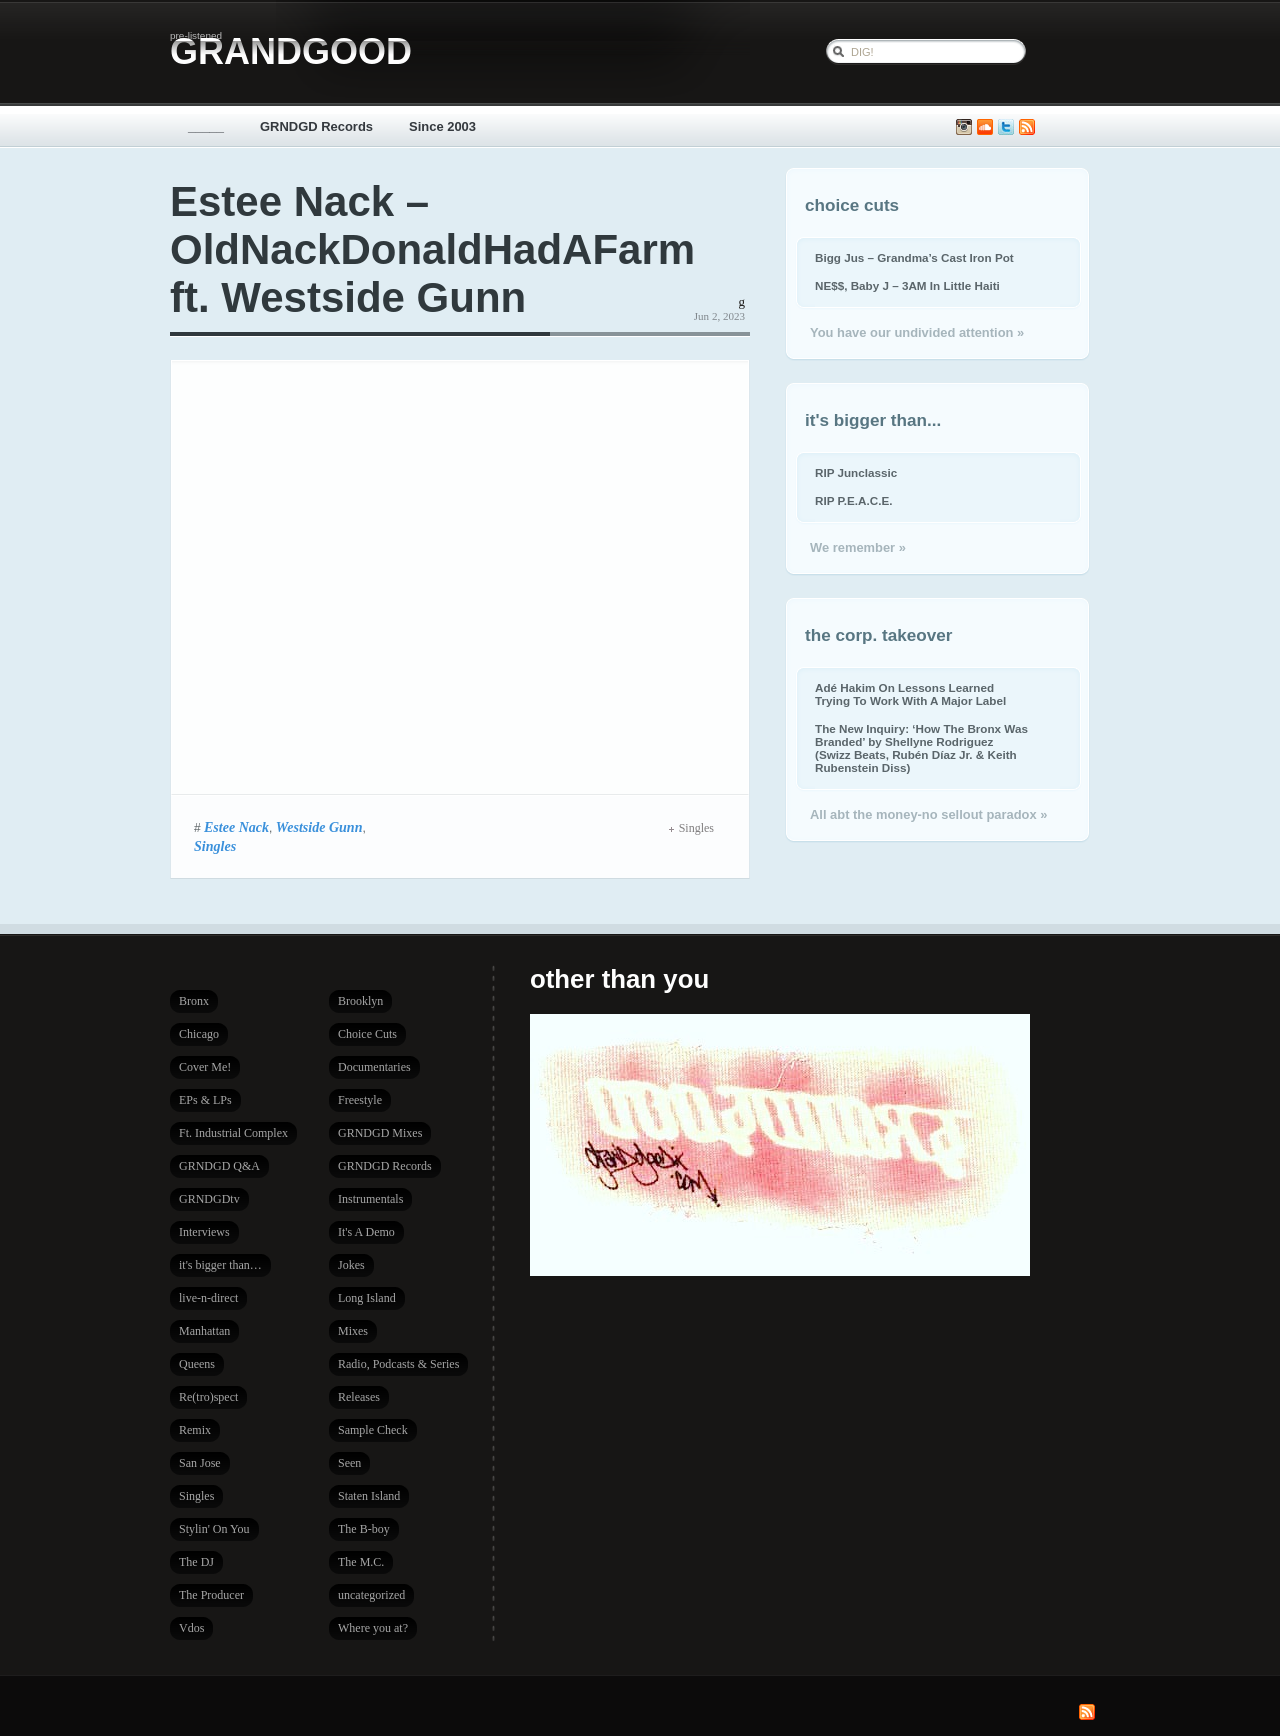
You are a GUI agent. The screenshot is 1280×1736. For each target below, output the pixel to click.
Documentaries (374, 1067)
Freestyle (360, 1100)
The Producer (211, 1595)
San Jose (200, 1463)
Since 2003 (442, 126)
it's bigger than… (220, 1265)
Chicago (199, 1034)
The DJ (196, 1562)
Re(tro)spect (208, 1397)
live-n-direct (208, 1298)
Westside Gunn (319, 827)
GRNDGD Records (316, 126)
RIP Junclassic (856, 472)
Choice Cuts (367, 1034)
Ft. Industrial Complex (233, 1133)
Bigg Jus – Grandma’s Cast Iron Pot (914, 257)
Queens (197, 1364)
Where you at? (373, 1628)
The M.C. (361, 1562)
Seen (349, 1463)
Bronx (194, 1001)
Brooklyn (360, 1001)
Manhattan (204, 1331)
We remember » (858, 547)
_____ (206, 126)
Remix (195, 1430)
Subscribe (1027, 127)
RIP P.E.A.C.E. (853, 500)
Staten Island (369, 1496)
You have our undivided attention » (917, 332)
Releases (359, 1397)
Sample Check (373, 1430)
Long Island (367, 1298)
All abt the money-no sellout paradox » (928, 814)
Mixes (353, 1331)
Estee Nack (236, 827)
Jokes (351, 1265)
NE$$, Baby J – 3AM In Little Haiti (907, 285)
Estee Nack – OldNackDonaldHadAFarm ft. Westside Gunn (432, 249)
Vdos (191, 1628)
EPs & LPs (205, 1100)
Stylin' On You (214, 1529)
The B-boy (364, 1529)
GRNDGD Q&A (219, 1166)
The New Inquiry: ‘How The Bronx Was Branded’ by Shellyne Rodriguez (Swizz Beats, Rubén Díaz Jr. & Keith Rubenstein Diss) (921, 748)
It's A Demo (366, 1232)
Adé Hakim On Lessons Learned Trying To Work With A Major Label (910, 694)
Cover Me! (205, 1067)
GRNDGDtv (209, 1199)
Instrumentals (370, 1199)
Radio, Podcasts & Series (398, 1364)
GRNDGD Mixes (380, 1133)
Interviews (204, 1232)
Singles (215, 846)
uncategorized (371, 1595)
